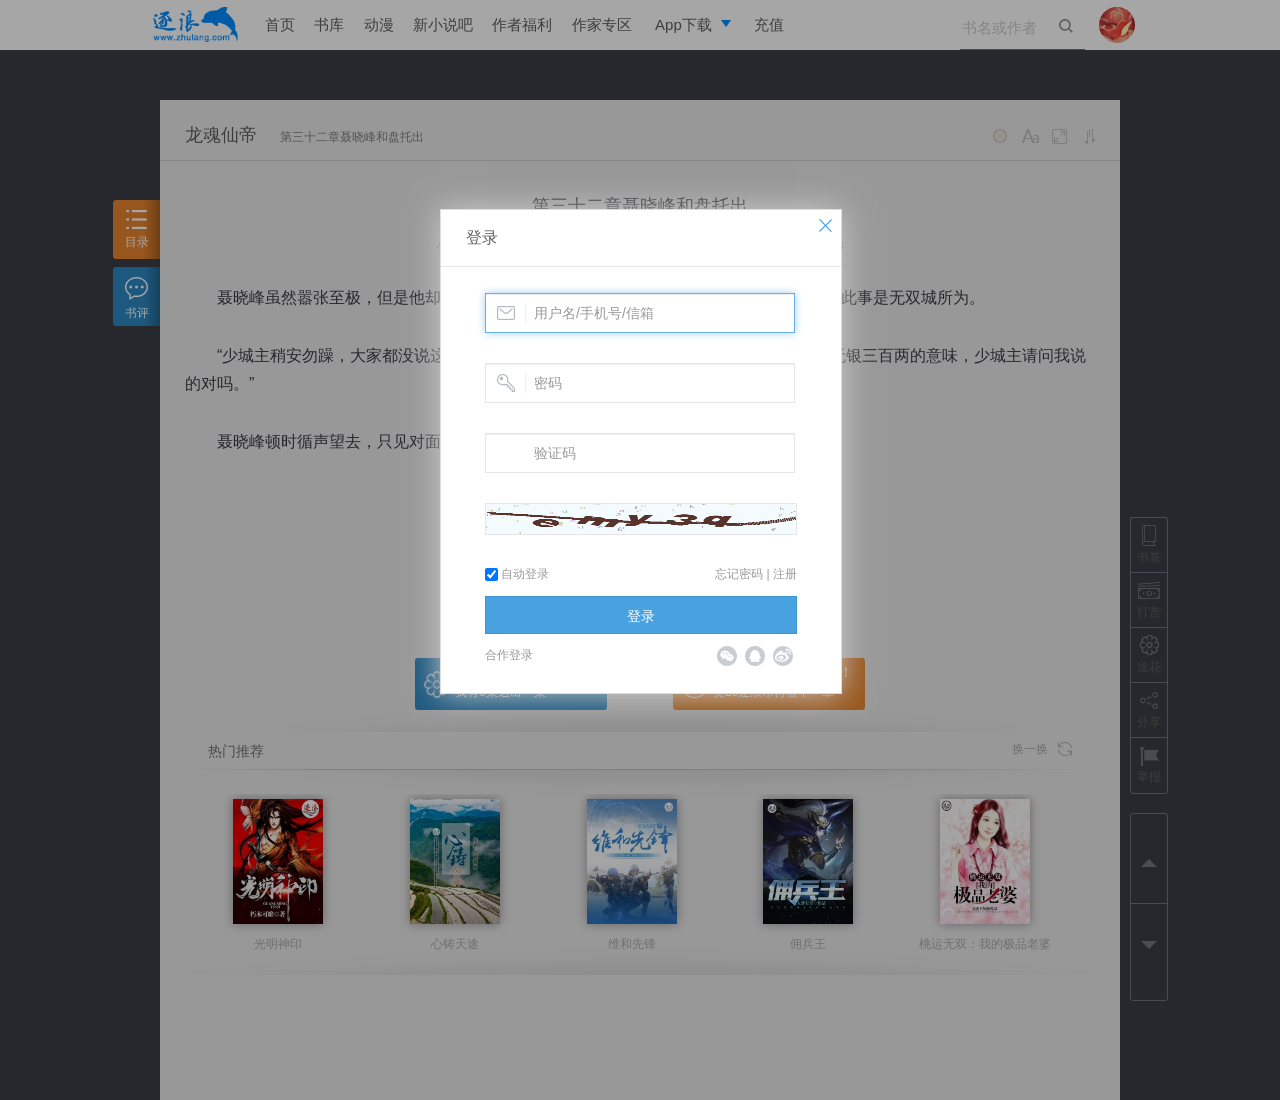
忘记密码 (739, 574)
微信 (727, 656)
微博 (783, 656)
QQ (755, 656)
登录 (482, 237)
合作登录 (509, 655)
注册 (785, 574)
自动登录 (517, 574)
